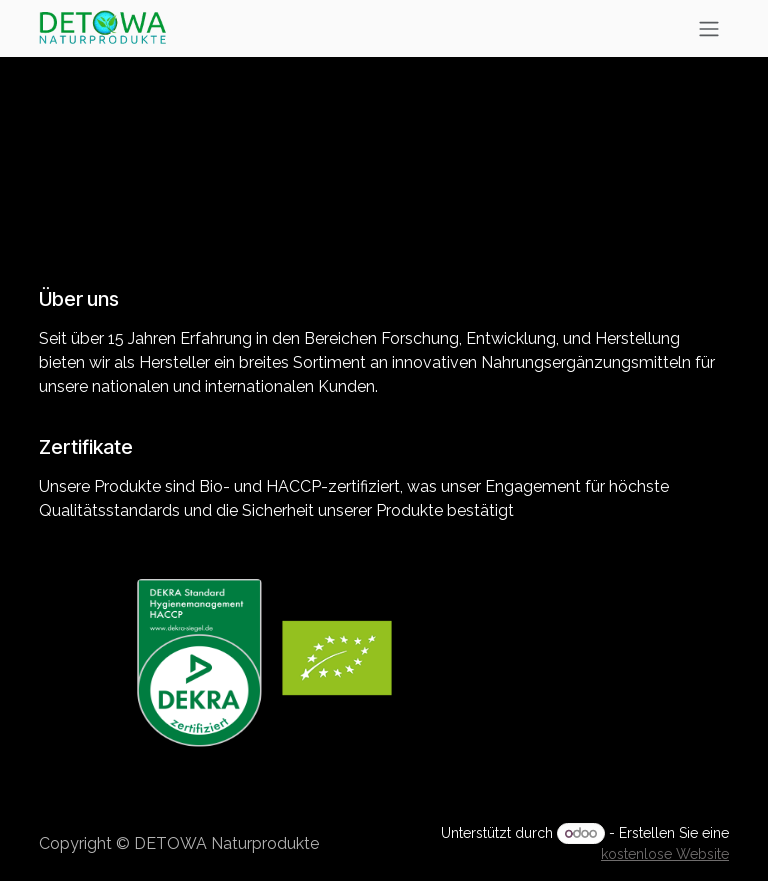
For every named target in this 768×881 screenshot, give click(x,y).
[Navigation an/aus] (709, 28)
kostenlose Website (665, 854)
